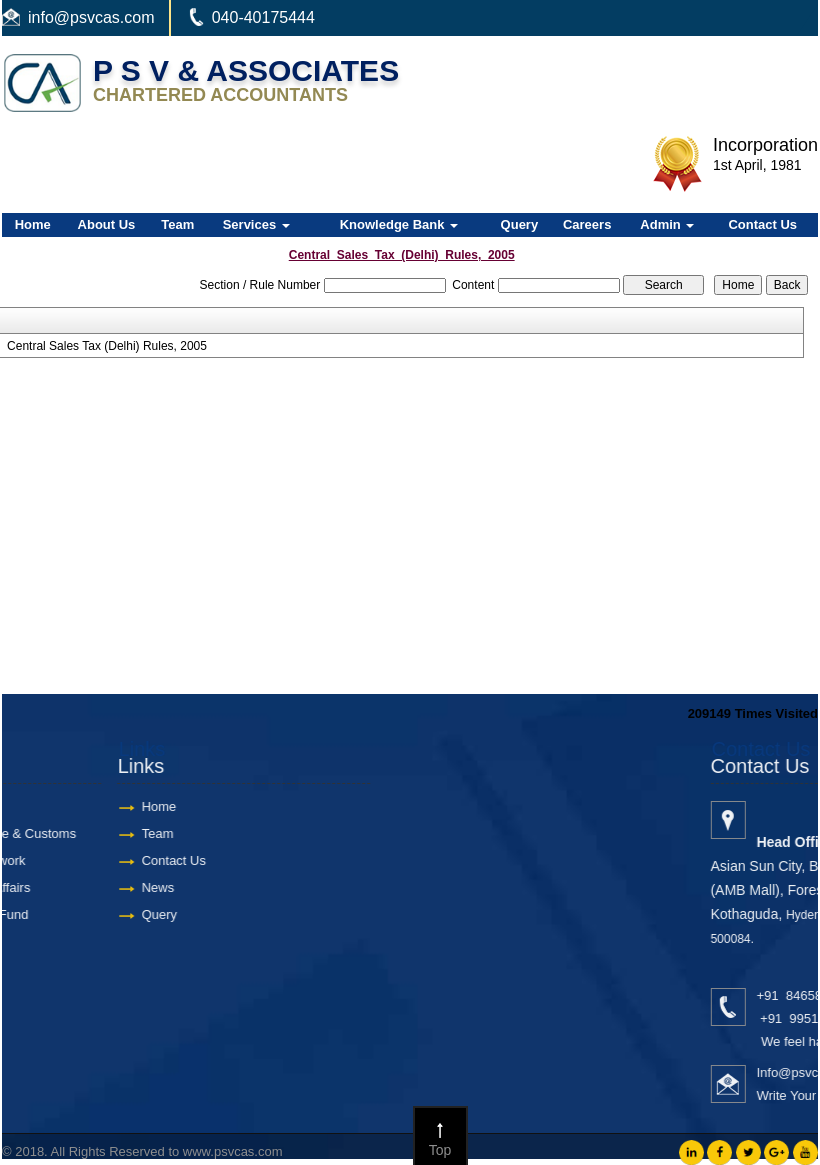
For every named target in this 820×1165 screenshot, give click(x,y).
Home (33, 224)
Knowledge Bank (399, 224)
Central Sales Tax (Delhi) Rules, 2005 (107, 346)
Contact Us (762, 224)
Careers (587, 224)
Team (177, 224)
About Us (107, 224)
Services (256, 224)
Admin (667, 224)
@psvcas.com (104, 17)
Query (520, 224)
